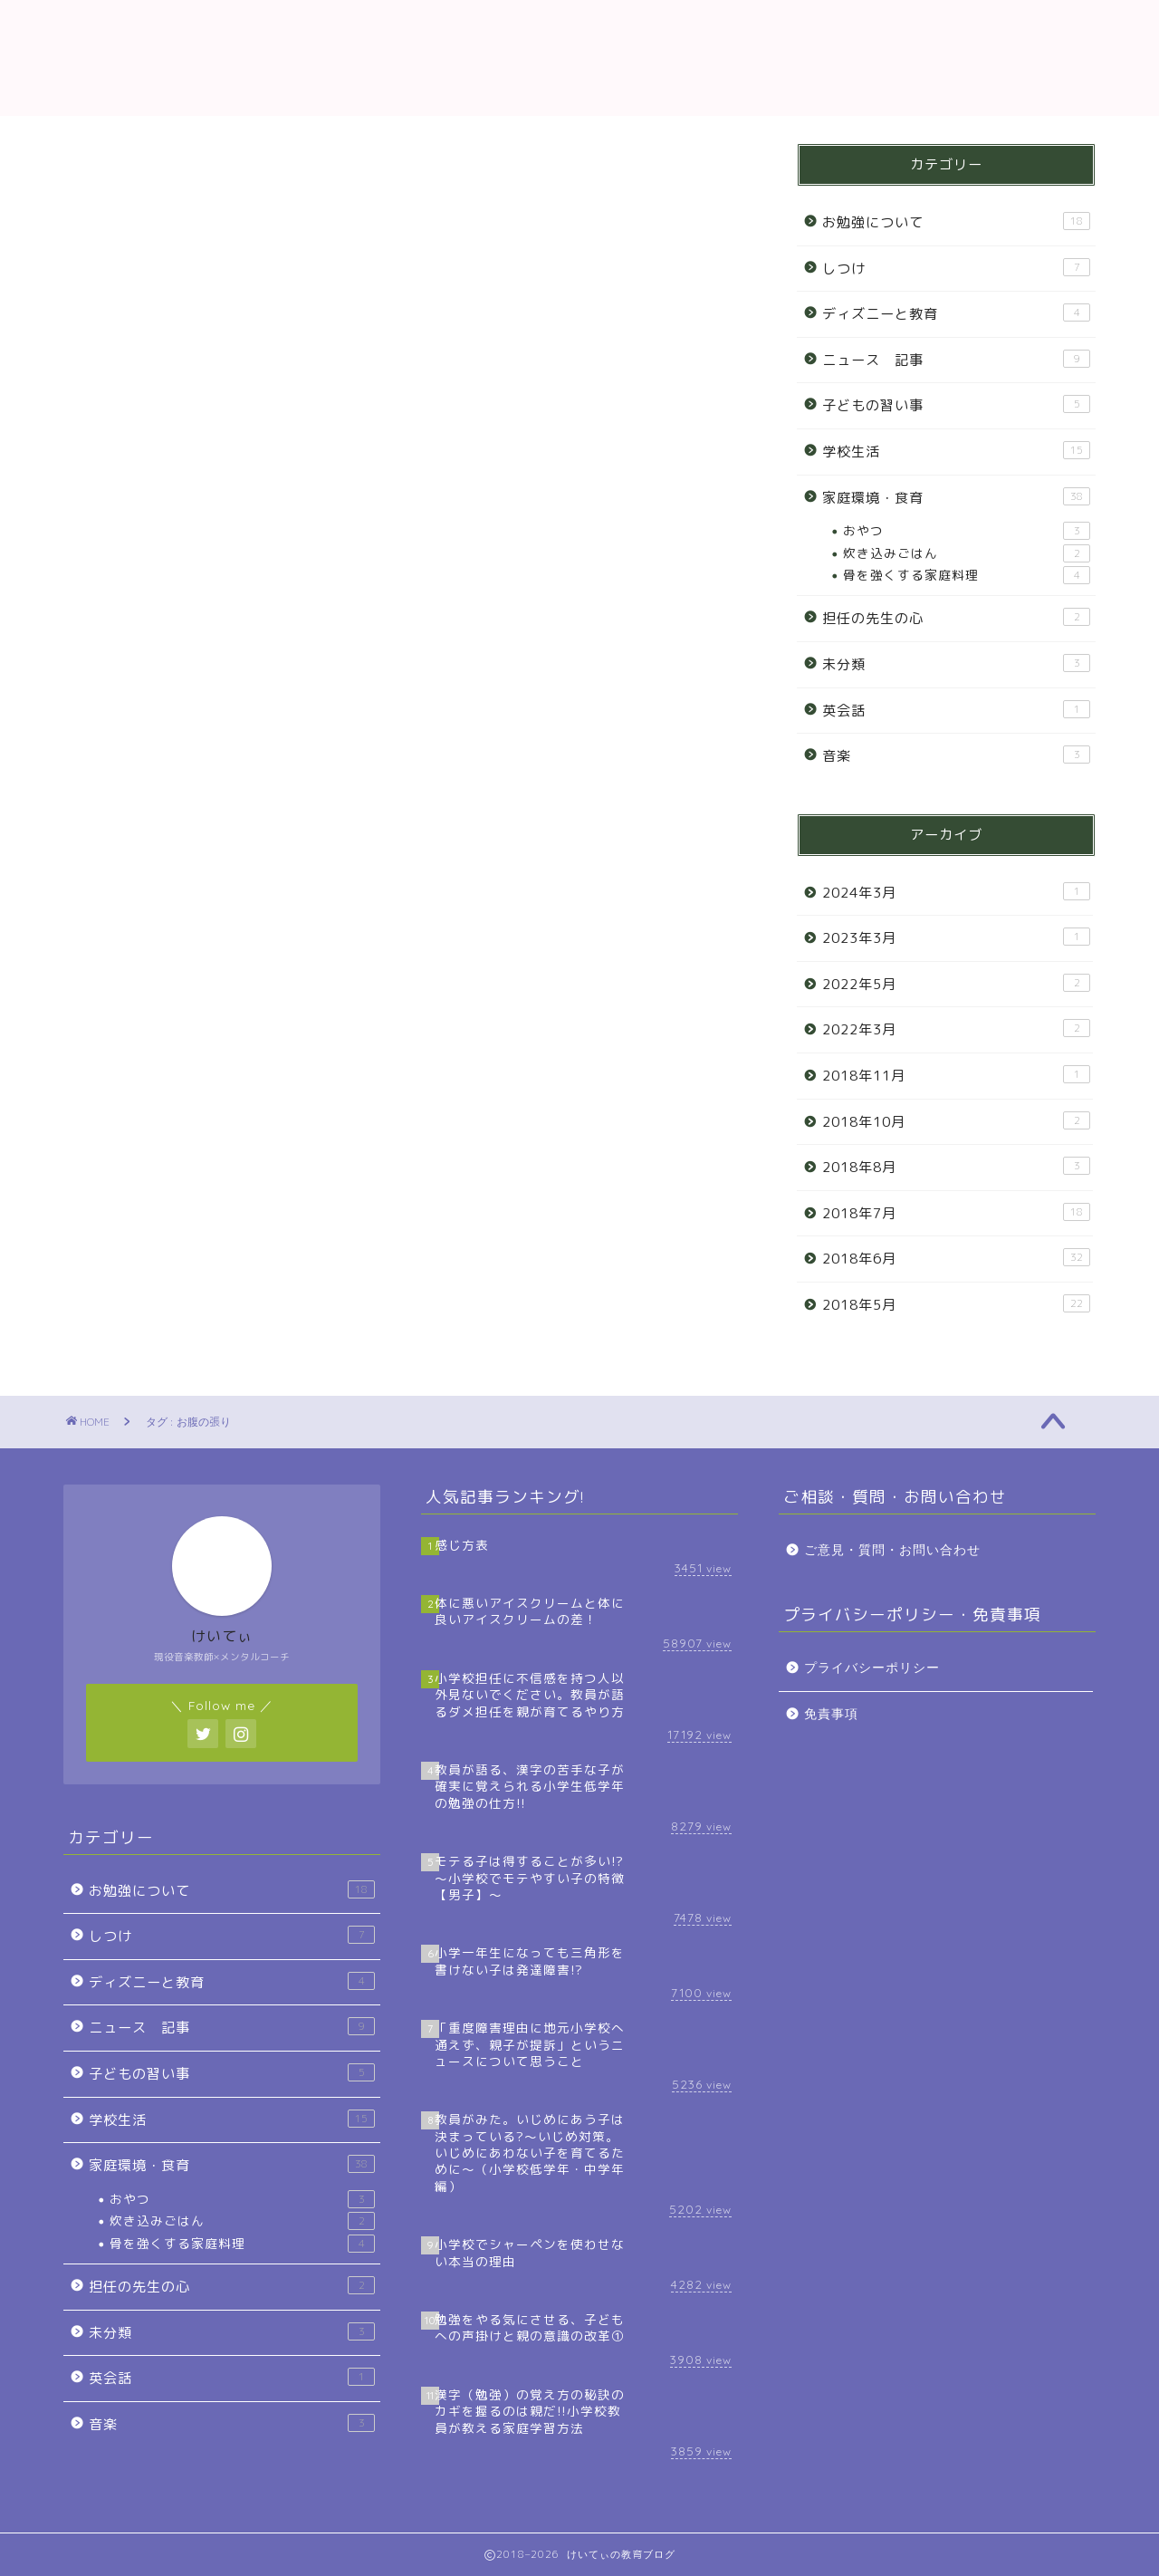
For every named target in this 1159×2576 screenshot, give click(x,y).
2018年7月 (956, 1213)
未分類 (956, 664)
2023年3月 (956, 937)
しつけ (956, 268)
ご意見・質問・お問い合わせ (892, 1550)
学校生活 (956, 451)
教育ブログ (579, 57)
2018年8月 (956, 1167)
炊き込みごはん (966, 553)
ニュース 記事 (956, 360)
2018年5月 (956, 1304)
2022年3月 (956, 1029)
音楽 (956, 755)
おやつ (966, 531)
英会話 (956, 710)
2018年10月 (956, 1121)
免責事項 (831, 1714)
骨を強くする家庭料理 (966, 575)
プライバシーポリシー (872, 1668)
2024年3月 (956, 892)
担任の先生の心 (956, 618)
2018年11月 (956, 1075)
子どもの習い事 (956, 405)
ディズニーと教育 (956, 313)
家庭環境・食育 (956, 497)
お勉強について (956, 222)
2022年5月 (956, 984)
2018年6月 (956, 1258)
